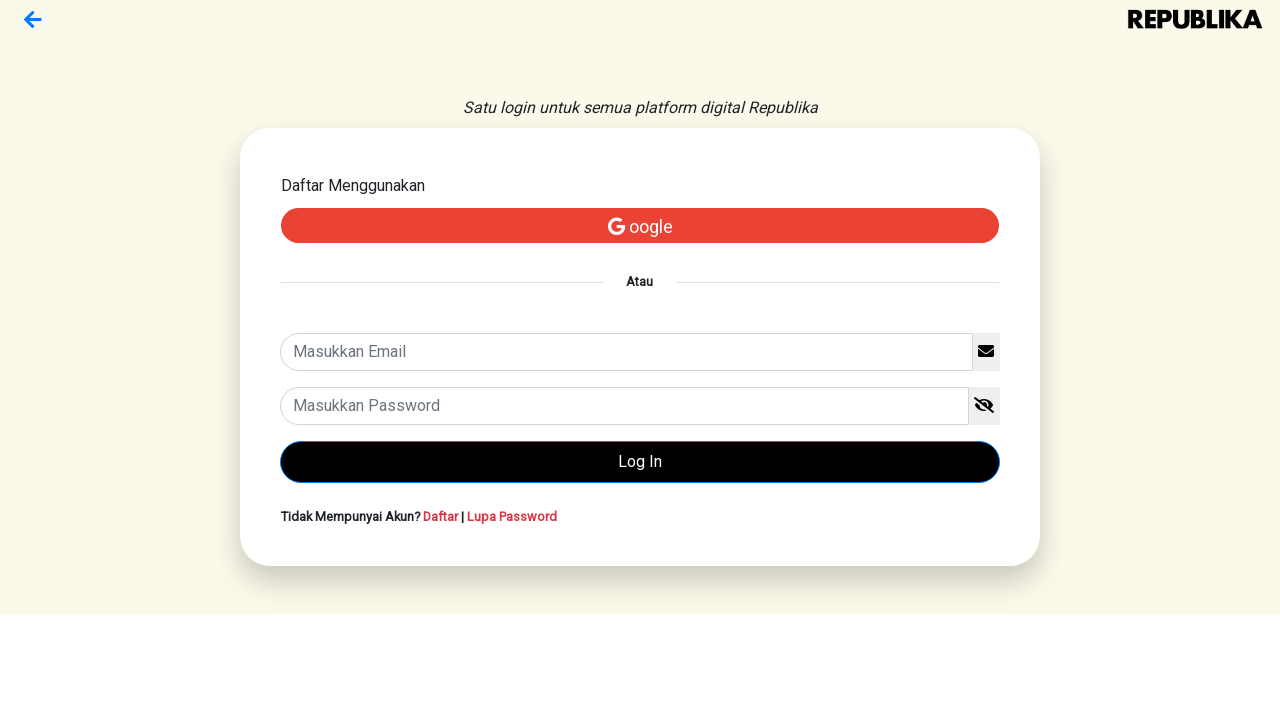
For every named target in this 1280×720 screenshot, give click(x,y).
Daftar (440, 516)
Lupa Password (512, 516)
